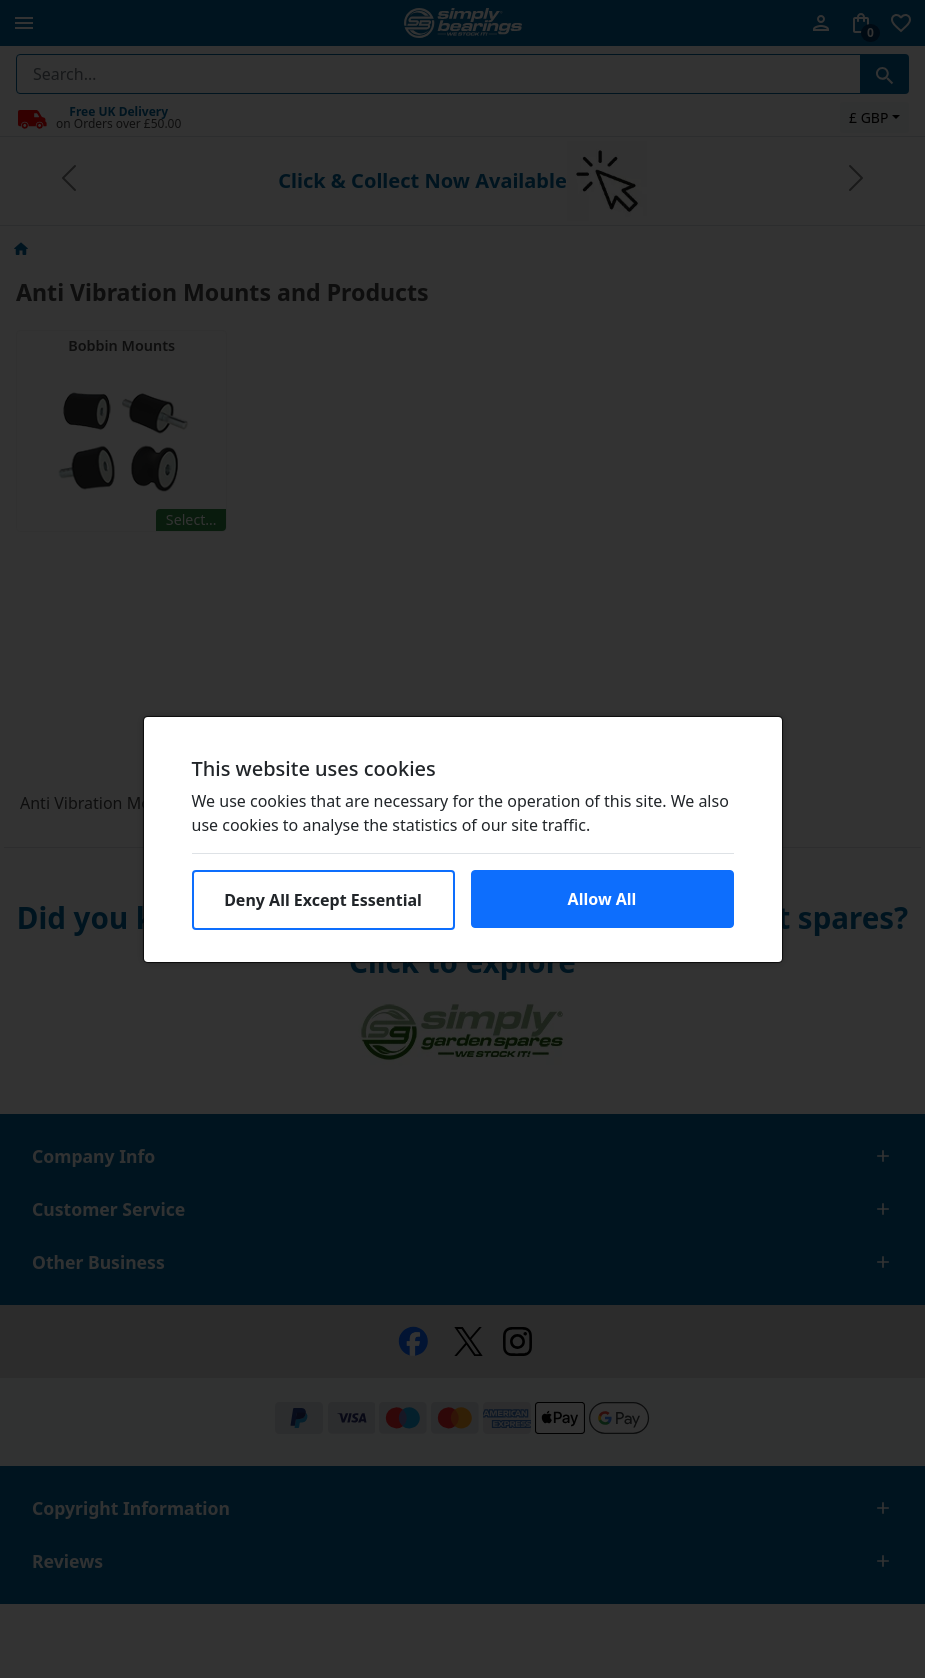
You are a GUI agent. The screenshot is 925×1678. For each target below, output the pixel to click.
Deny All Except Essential (323, 900)
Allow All (602, 899)
